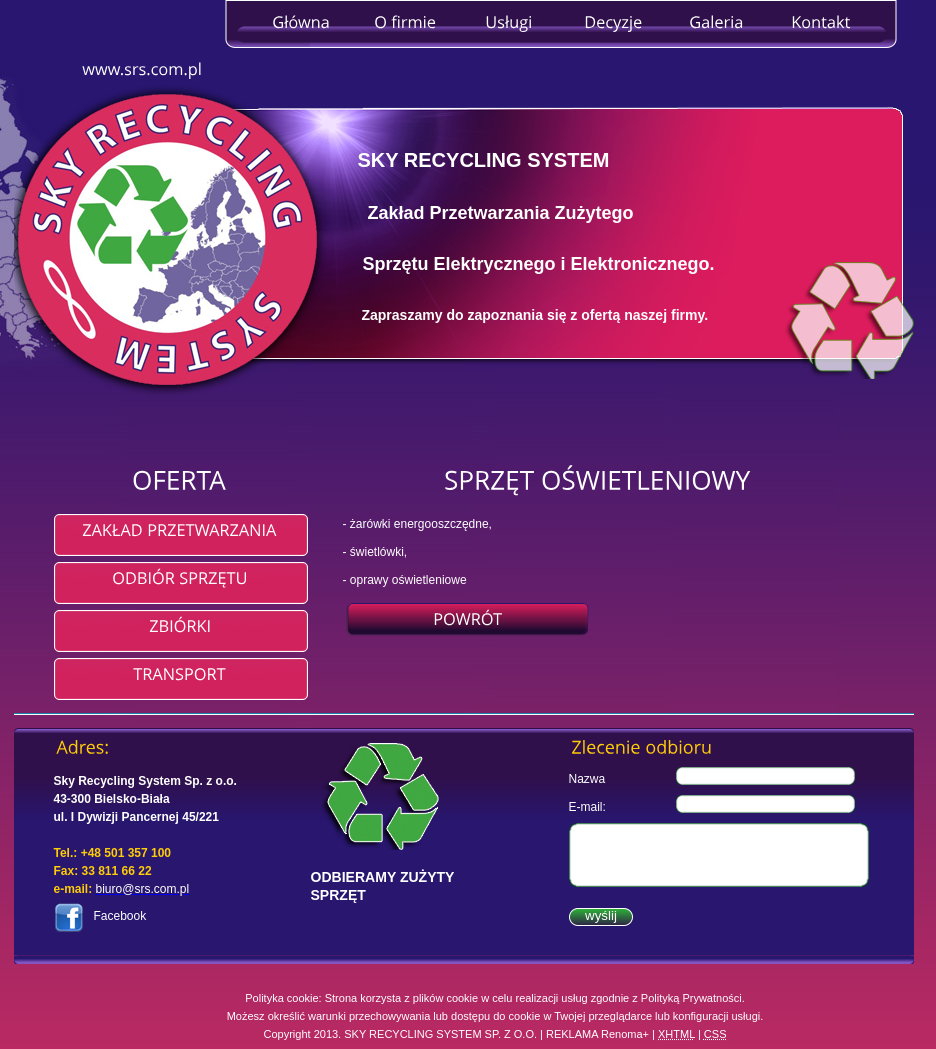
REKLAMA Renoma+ (597, 1034)
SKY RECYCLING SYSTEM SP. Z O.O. (440, 1034)
